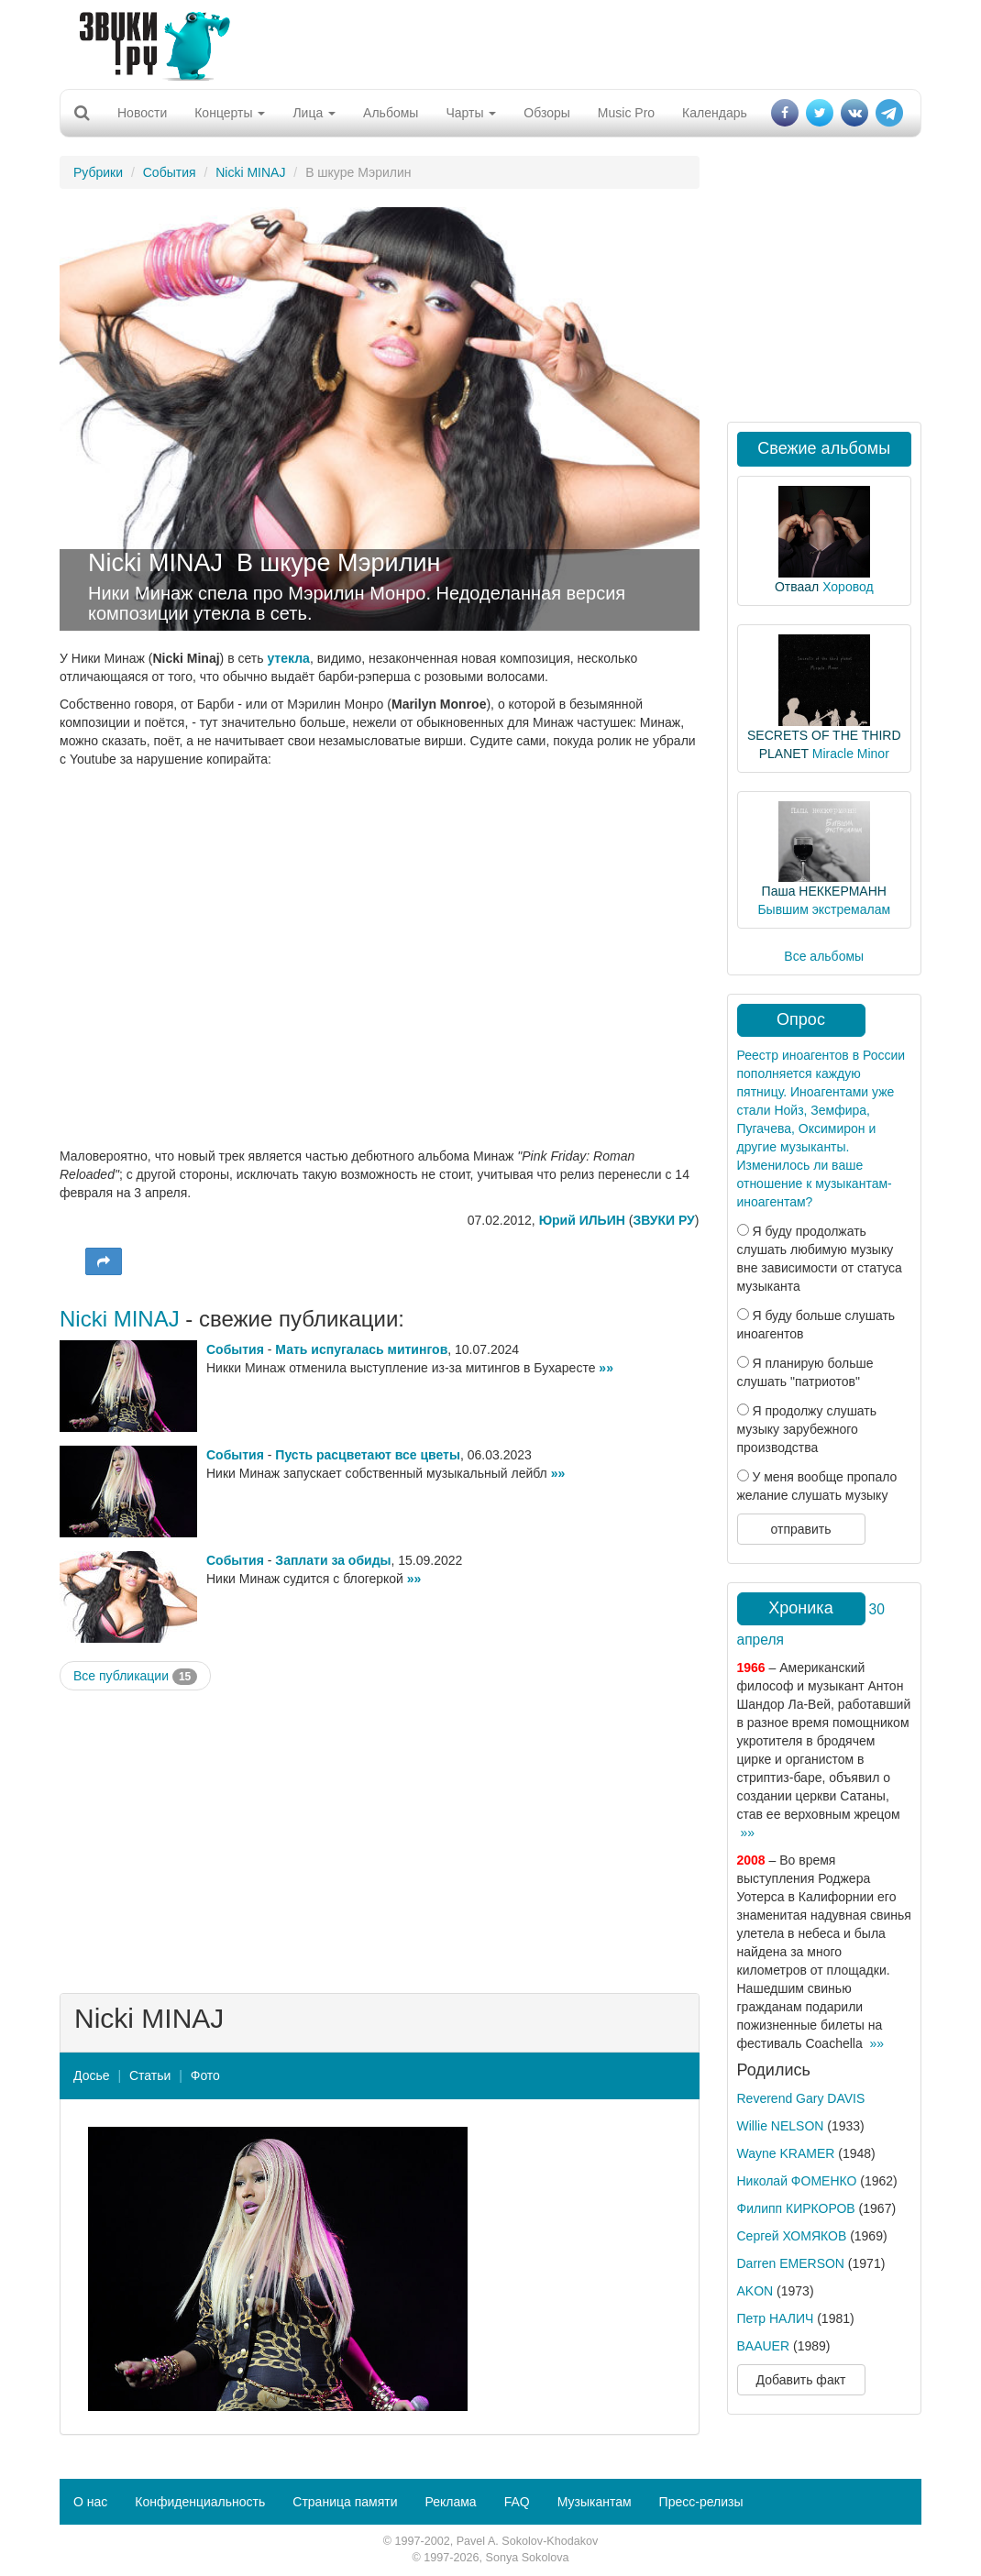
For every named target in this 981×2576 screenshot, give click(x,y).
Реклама (450, 2501)
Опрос (801, 1019)
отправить (800, 1529)
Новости (142, 112)
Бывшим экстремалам (823, 909)
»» (606, 1367)
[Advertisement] (484, 41)
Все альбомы (824, 956)
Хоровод (847, 586)
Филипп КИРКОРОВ (796, 2208)
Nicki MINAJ (250, 172)
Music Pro (626, 112)
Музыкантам (594, 2501)
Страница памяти (344, 2501)
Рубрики (98, 172)
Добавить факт (801, 2379)
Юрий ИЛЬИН (582, 1220)
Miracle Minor (850, 753)
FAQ (517, 2501)
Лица (314, 112)
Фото (205, 2075)
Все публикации (135, 1676)
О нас (90, 2501)
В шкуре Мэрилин (338, 563)
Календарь (714, 112)
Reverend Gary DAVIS (801, 2098)
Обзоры (547, 112)
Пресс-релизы (701, 2501)
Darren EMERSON (790, 2263)
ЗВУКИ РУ (663, 1220)
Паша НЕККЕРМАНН (824, 891)
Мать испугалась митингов (361, 1349)
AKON (755, 2291)
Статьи (150, 2075)
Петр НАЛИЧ (775, 2318)
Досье (91, 2075)
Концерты (229, 112)
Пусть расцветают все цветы (367, 1455)
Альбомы (390, 112)
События (169, 172)
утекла (288, 658)
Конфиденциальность (200, 2501)
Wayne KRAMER (786, 2153)
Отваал (797, 586)
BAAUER (763, 2346)
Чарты (471, 112)
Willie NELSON (780, 2126)
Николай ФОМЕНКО (797, 2181)
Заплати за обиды (333, 1560)
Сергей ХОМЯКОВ (792, 2236)
